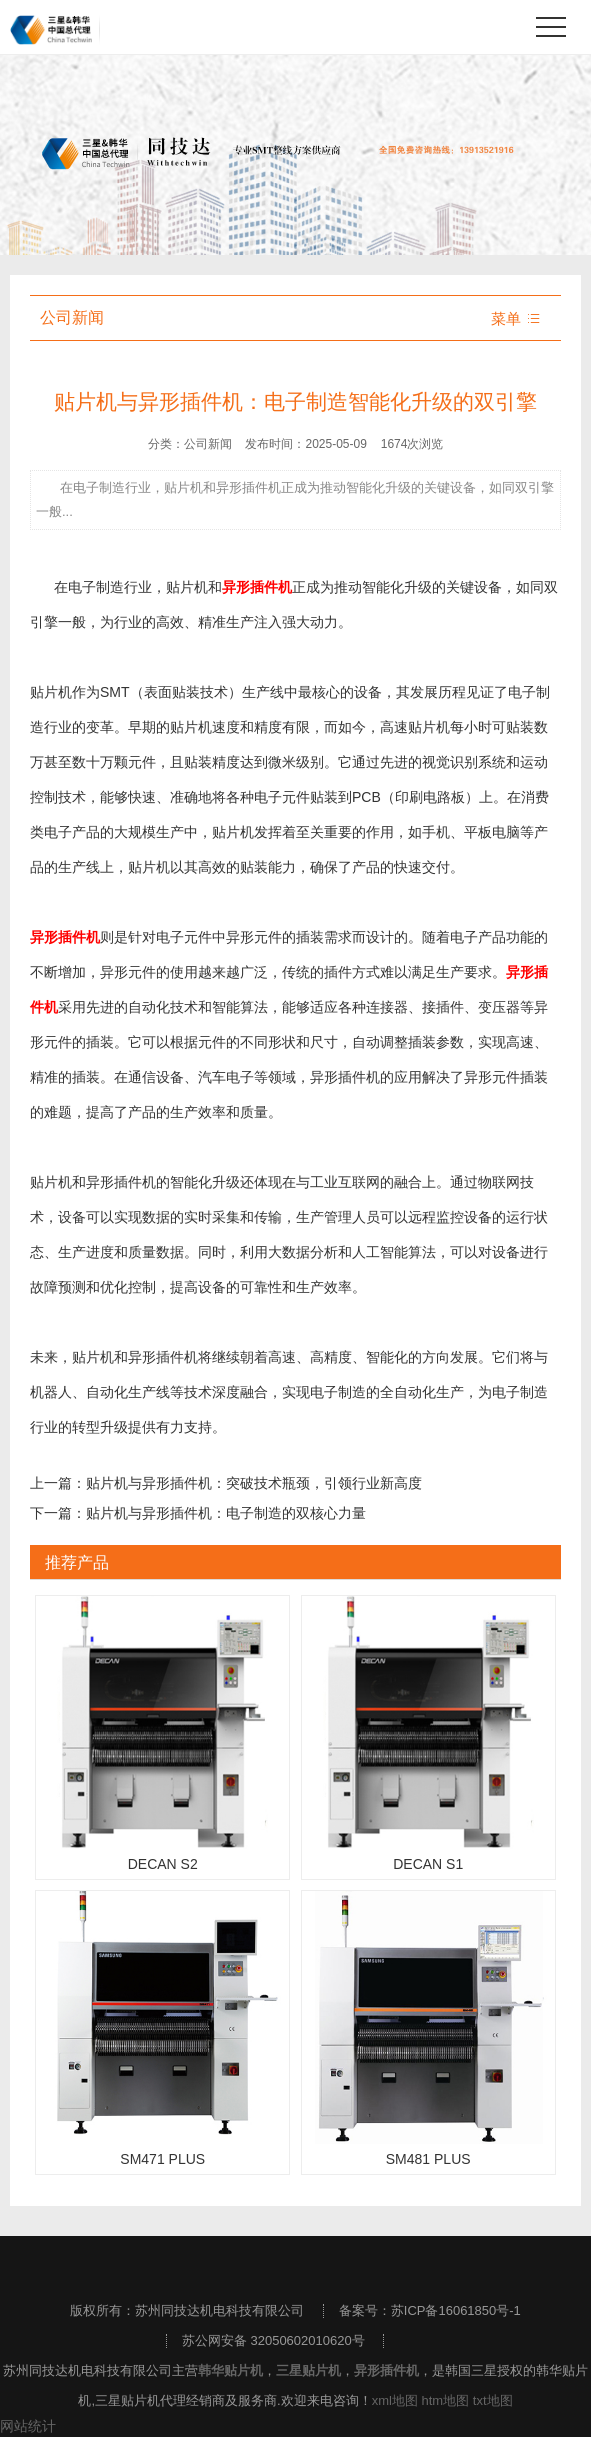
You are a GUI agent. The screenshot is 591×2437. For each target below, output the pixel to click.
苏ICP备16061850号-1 (456, 2310)
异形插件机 (386, 2370)
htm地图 (446, 2400)
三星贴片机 (308, 2370)
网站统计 (28, 2426)
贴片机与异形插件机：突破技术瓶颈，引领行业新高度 (254, 1483)
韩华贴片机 (230, 2370)
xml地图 (395, 2400)
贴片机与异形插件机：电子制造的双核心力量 (226, 1513)
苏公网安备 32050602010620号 (273, 2340)
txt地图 (493, 2400)
